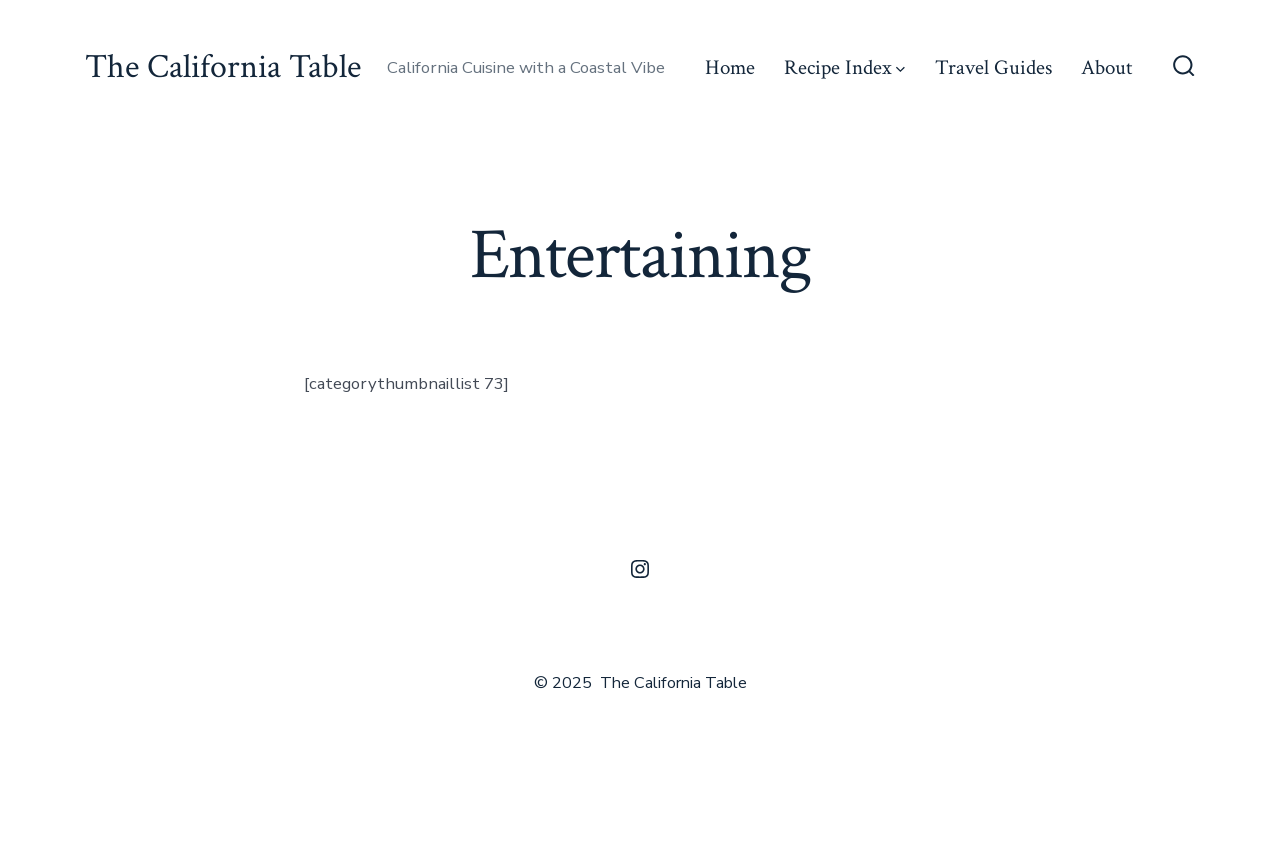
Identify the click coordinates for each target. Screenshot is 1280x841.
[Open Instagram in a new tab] (640, 569)
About (1106, 67)
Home (730, 67)
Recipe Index (844, 67)
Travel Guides (993, 67)
